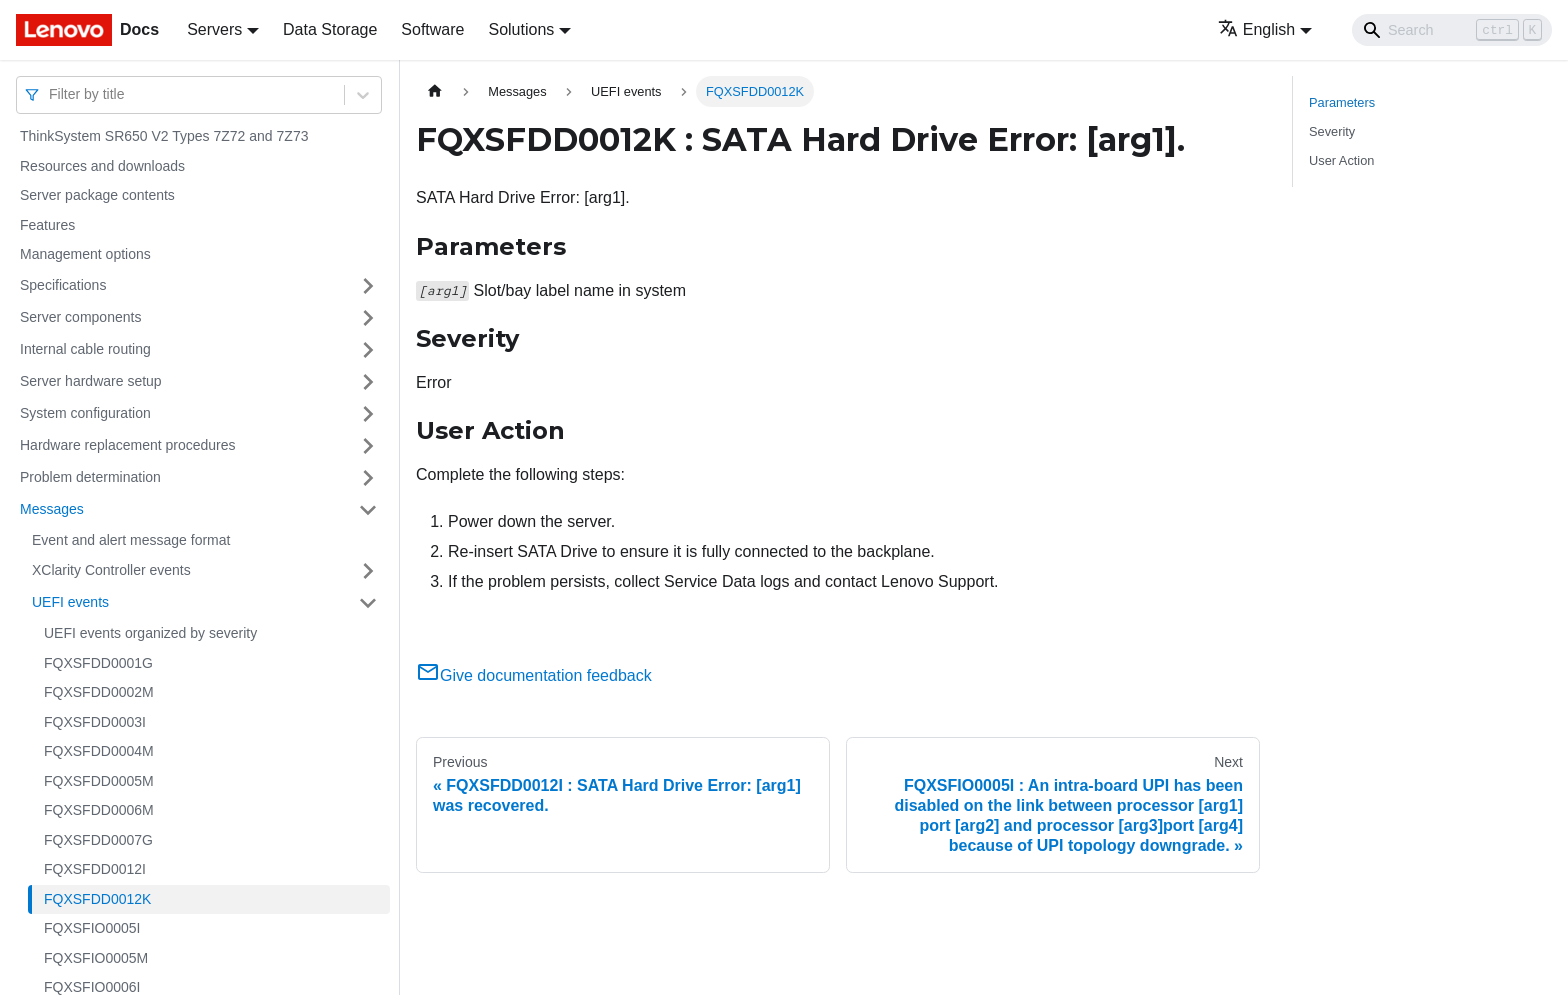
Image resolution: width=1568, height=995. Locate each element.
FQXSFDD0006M (99, 810)
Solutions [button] (521, 29)
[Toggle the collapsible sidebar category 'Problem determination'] (368, 478)
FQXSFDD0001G (98, 663)
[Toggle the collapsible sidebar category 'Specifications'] (368, 286)
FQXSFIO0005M (96, 958)
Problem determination (90, 477)
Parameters (1342, 102)
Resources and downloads (102, 166)
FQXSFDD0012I (95, 869)
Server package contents (97, 195)
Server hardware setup (91, 381)
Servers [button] (214, 29)
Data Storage (330, 29)
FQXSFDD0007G (98, 840)
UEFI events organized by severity (150, 633)
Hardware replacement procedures (128, 445)
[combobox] (51, 94)
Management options (85, 254)
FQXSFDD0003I (95, 722)
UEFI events (70, 602)
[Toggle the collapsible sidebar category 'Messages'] (368, 510)
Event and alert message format (131, 540)
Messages (52, 509)
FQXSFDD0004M (99, 751)
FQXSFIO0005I (92, 928)
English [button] (1256, 29)
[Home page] (435, 91)
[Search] (1452, 30)
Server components (80, 317)
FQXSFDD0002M (99, 692)
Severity (1332, 131)
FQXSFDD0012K (97, 899)
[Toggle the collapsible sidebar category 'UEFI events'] (368, 603)
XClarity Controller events (111, 570)
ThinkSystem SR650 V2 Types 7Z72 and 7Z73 (164, 136)
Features (47, 225)
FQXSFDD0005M (99, 781)
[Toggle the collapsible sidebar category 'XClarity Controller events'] (368, 571)
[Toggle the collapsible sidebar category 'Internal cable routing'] (368, 350)
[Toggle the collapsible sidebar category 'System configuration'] (368, 414)
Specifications (63, 285)
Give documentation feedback (534, 675)
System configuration (85, 413)
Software (432, 29)
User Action (1341, 160)
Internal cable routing (85, 349)
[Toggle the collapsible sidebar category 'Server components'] (368, 318)
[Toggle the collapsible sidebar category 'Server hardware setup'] (368, 382)
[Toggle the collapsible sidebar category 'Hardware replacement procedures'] (368, 446)
